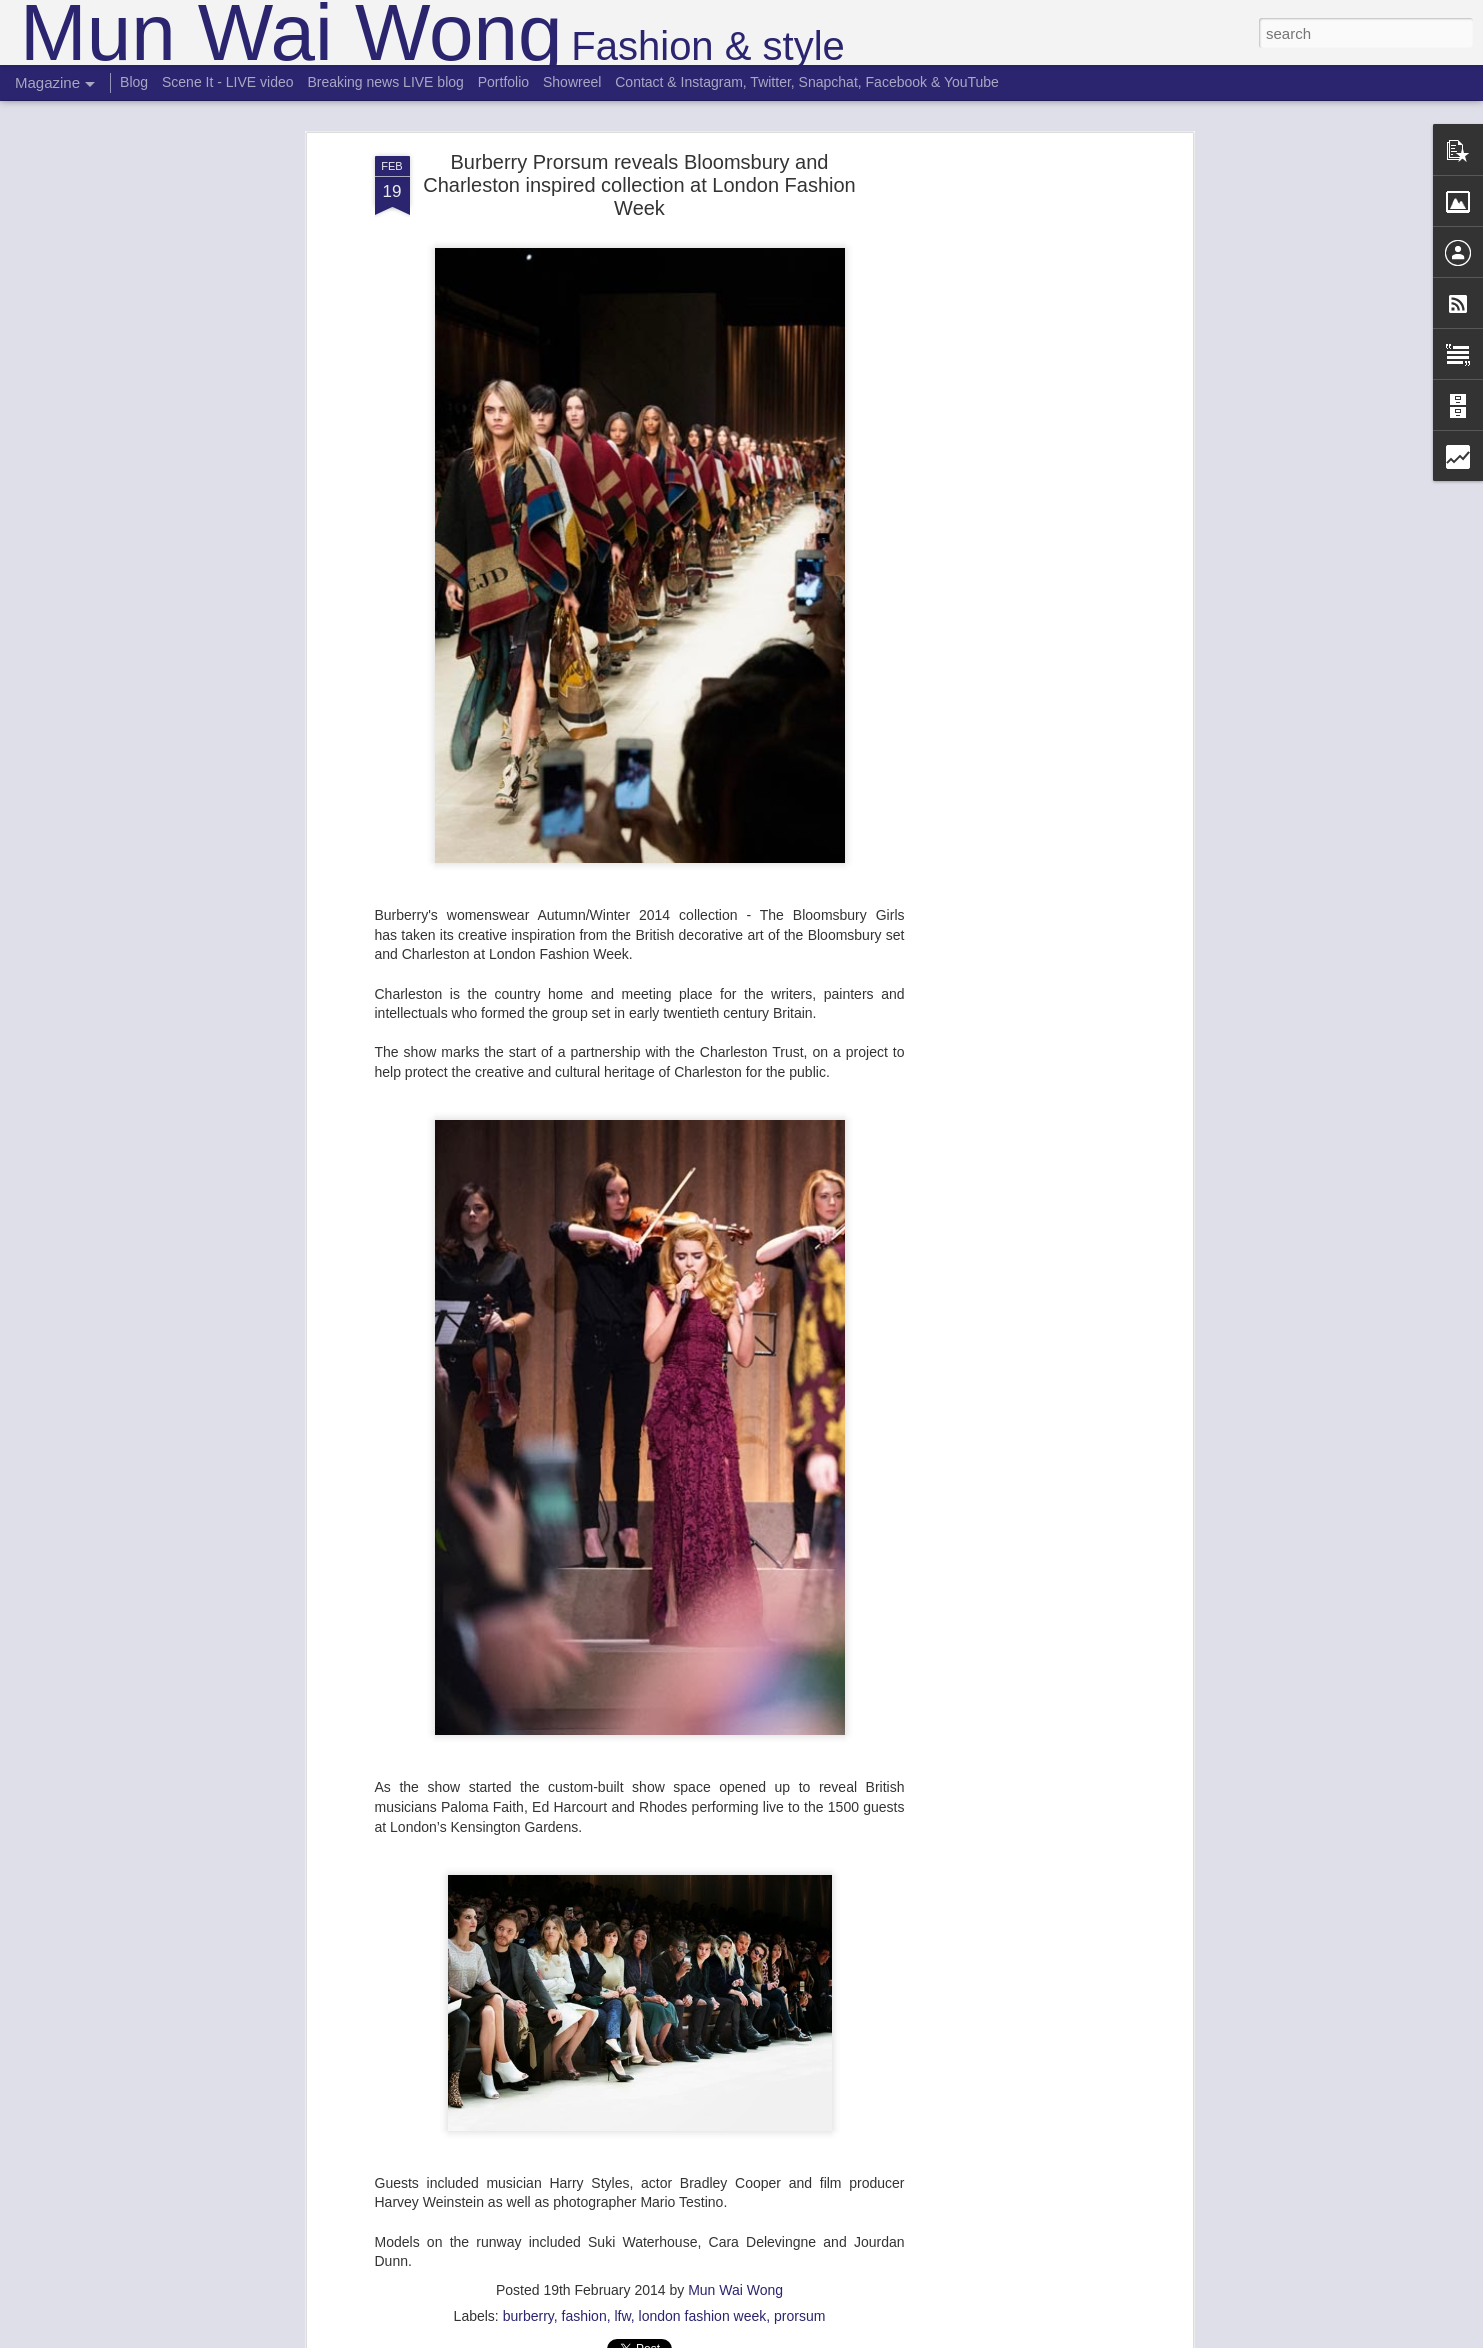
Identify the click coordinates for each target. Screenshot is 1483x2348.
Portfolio (503, 82)
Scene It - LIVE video (228, 82)
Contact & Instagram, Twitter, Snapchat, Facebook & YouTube (807, 82)
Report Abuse (862, 2337)
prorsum (799, 2309)
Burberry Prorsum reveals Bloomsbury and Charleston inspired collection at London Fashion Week (639, 178)
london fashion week (703, 2309)
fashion (584, 2309)
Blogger (804, 2337)
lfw (622, 2309)
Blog (134, 82)
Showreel (572, 82)
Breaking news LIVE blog (385, 82)
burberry (528, 2309)
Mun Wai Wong (735, 2283)
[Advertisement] (1015, 464)
